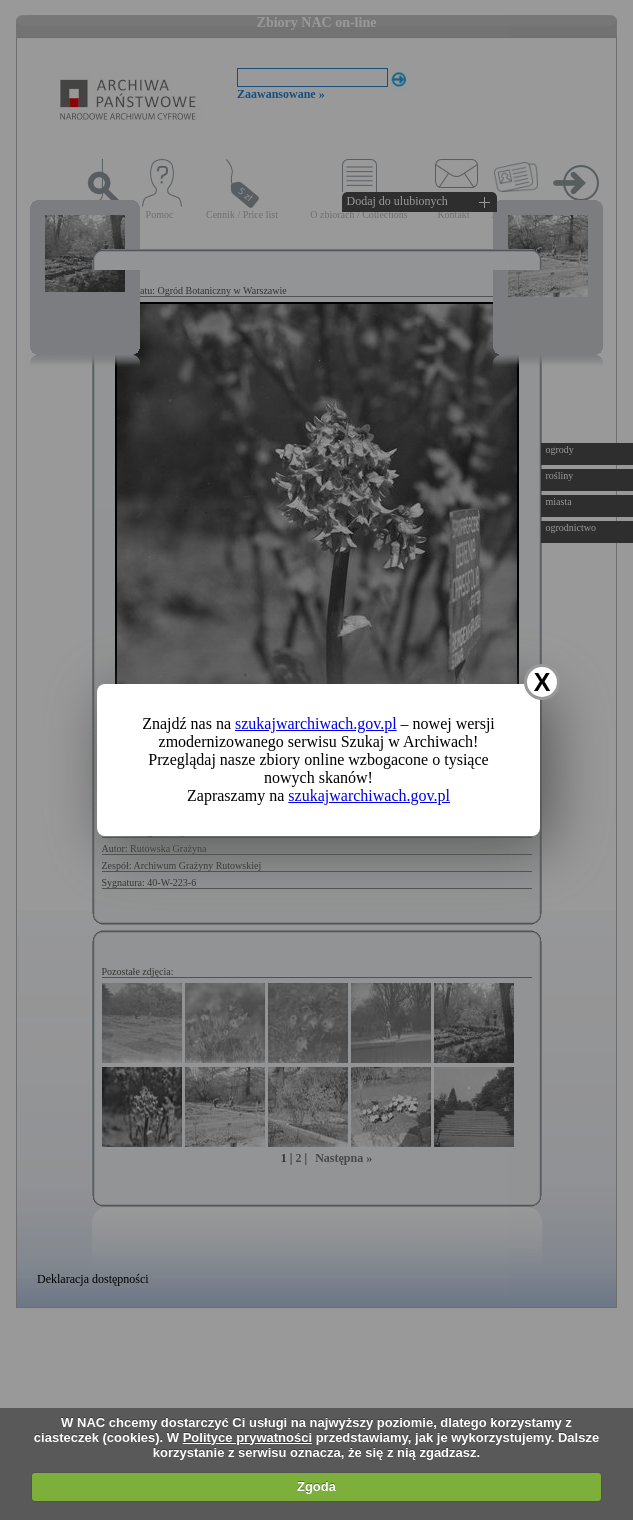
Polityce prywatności (247, 1437)
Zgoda (316, 1486)
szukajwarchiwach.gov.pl (316, 723)
